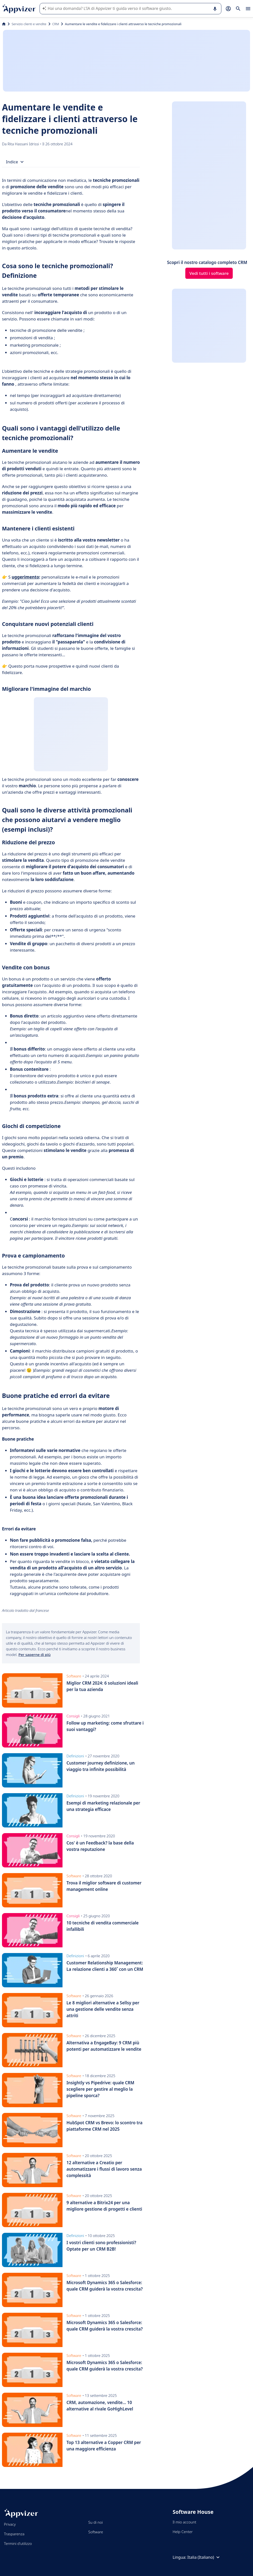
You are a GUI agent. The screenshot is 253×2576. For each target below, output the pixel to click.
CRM (55, 24)
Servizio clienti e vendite (29, 24)
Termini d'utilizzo (18, 2543)
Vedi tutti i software (209, 273)
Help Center (183, 2531)
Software (95, 2531)
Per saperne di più (35, 1654)
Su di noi (95, 2522)
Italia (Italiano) (204, 2557)
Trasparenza (14, 2533)
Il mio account (184, 2522)
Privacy (10, 2524)
